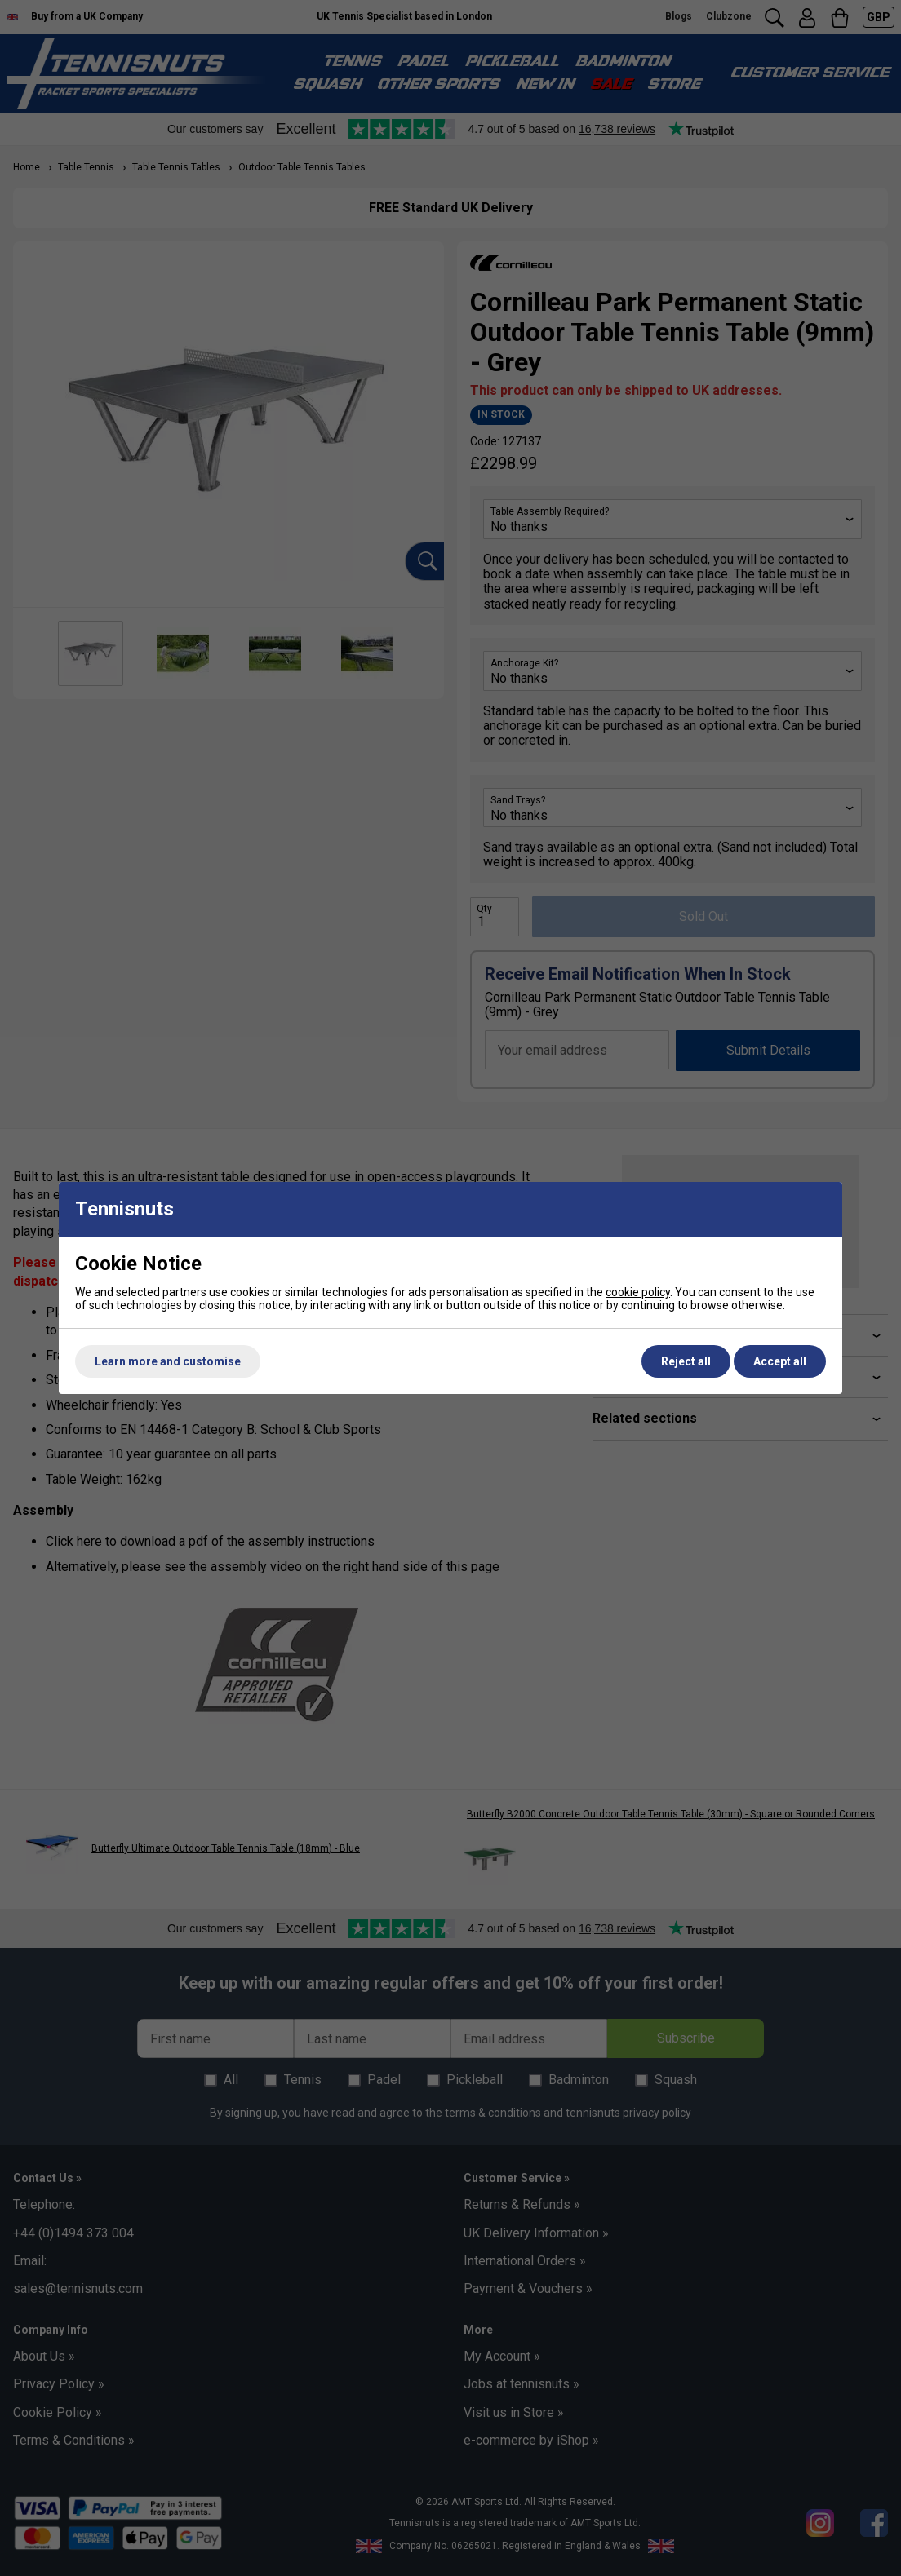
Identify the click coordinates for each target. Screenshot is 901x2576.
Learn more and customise (168, 1361)
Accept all (779, 1361)
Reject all (686, 1361)
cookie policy (638, 1292)
